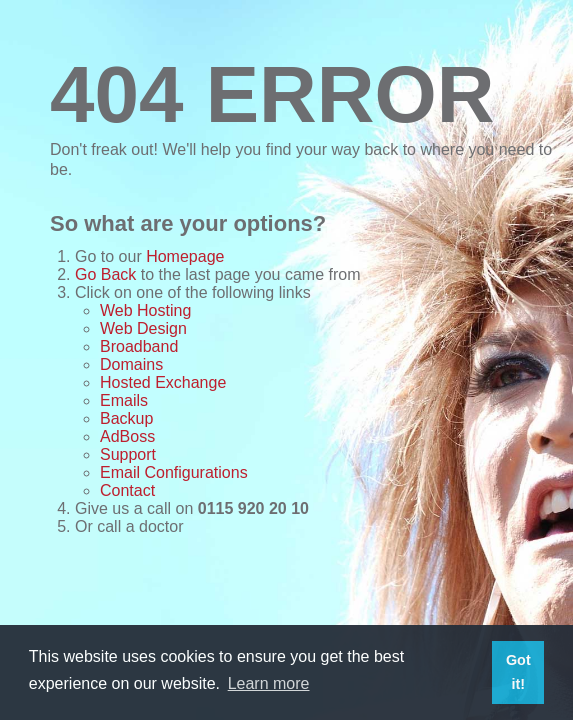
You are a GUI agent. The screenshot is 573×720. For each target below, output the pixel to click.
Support (128, 454)
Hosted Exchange (163, 382)
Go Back (105, 274)
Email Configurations (174, 472)
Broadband (139, 346)
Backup (126, 418)
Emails (124, 400)
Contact (127, 490)
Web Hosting (145, 310)
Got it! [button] (518, 672)
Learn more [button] (269, 683)
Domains (131, 364)
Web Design (143, 328)
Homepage (185, 256)
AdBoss (127, 436)
